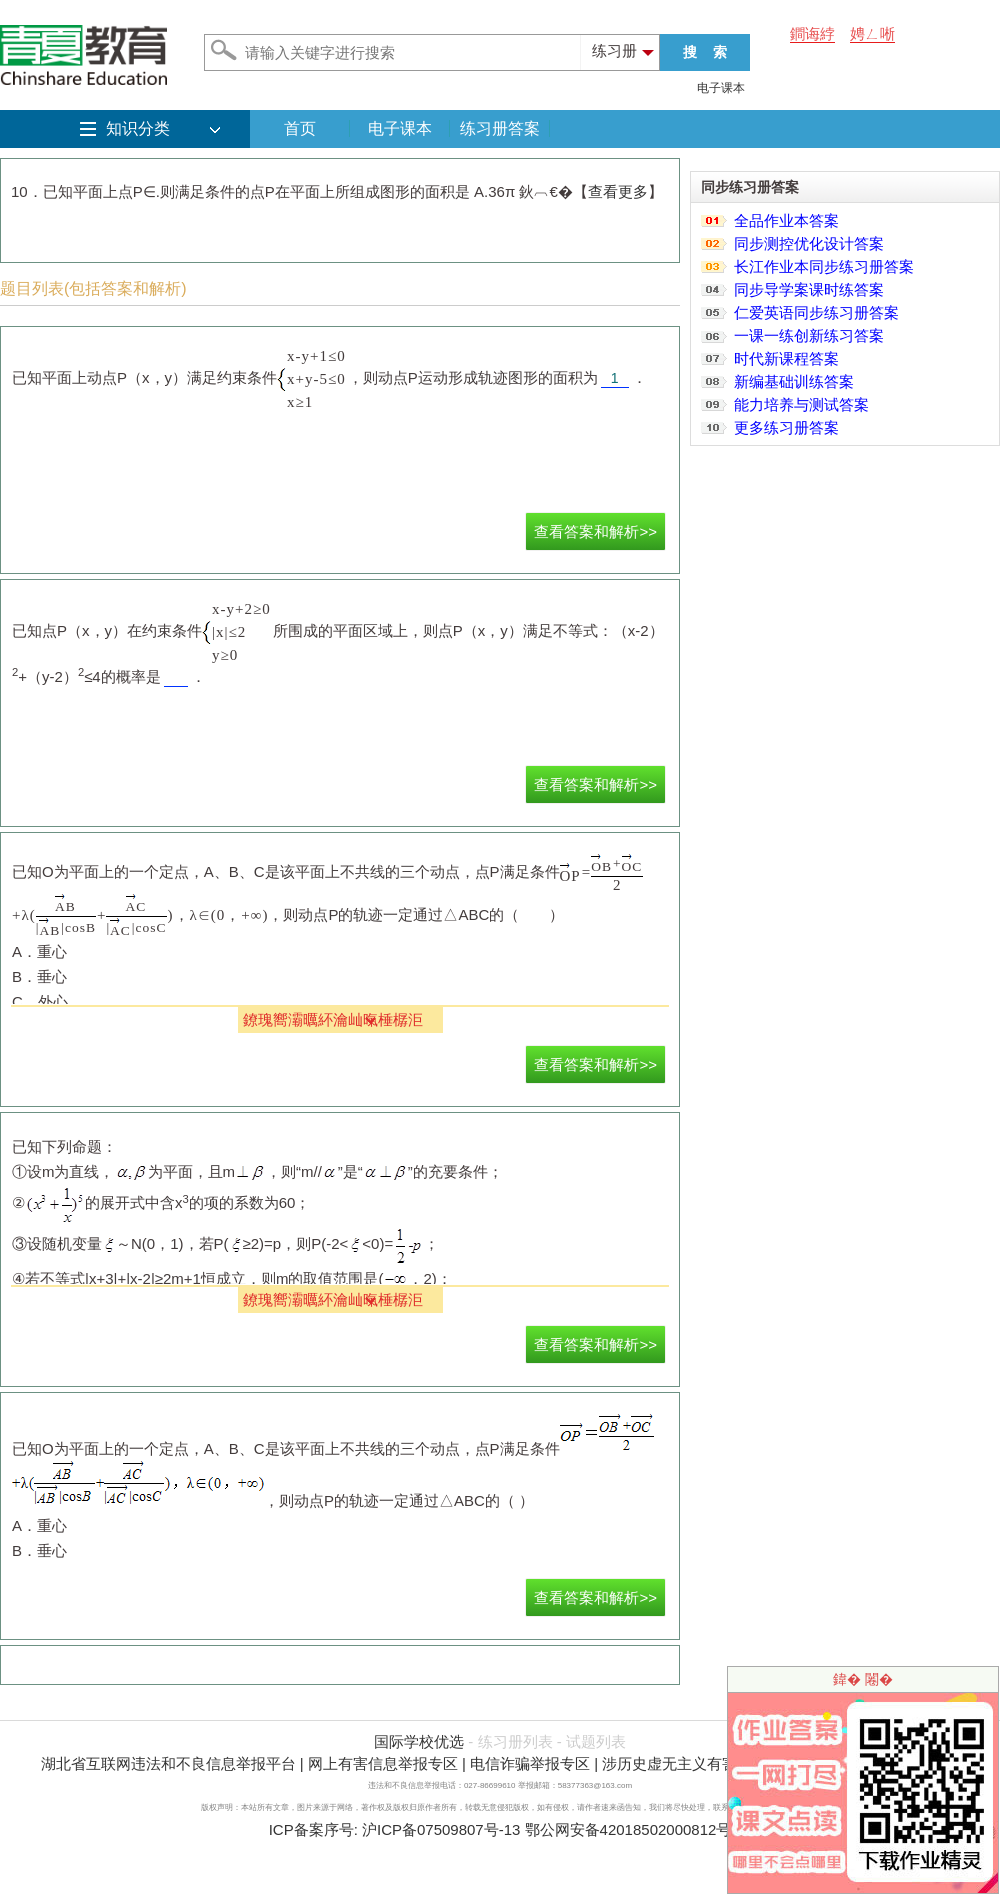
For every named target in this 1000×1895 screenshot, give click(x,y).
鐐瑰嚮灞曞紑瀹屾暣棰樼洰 (333, 1019)
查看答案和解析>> (595, 531)
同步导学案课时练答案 (809, 289)
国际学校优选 (419, 1741)
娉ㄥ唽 (872, 33)
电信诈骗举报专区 (530, 1763)
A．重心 (39, 951)
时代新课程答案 (786, 358)
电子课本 (721, 88)
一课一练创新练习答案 (809, 335)
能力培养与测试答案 (801, 404)
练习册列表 (515, 1741)
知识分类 (138, 128)
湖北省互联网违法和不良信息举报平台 (168, 1763)
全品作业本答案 (786, 220)
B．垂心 (39, 976)
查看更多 (618, 191)
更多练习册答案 (786, 427)
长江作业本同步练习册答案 (824, 266)
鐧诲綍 (812, 33)
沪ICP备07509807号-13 (441, 1829)
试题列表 (596, 1741)
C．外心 (40, 1001)
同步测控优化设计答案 (809, 243)
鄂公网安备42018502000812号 (628, 1829)
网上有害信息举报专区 (383, 1763)
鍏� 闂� (863, 1679)
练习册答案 (500, 128)
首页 (300, 128)
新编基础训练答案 (794, 381)
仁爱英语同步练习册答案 (816, 312)
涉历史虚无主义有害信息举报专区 (714, 1763)
